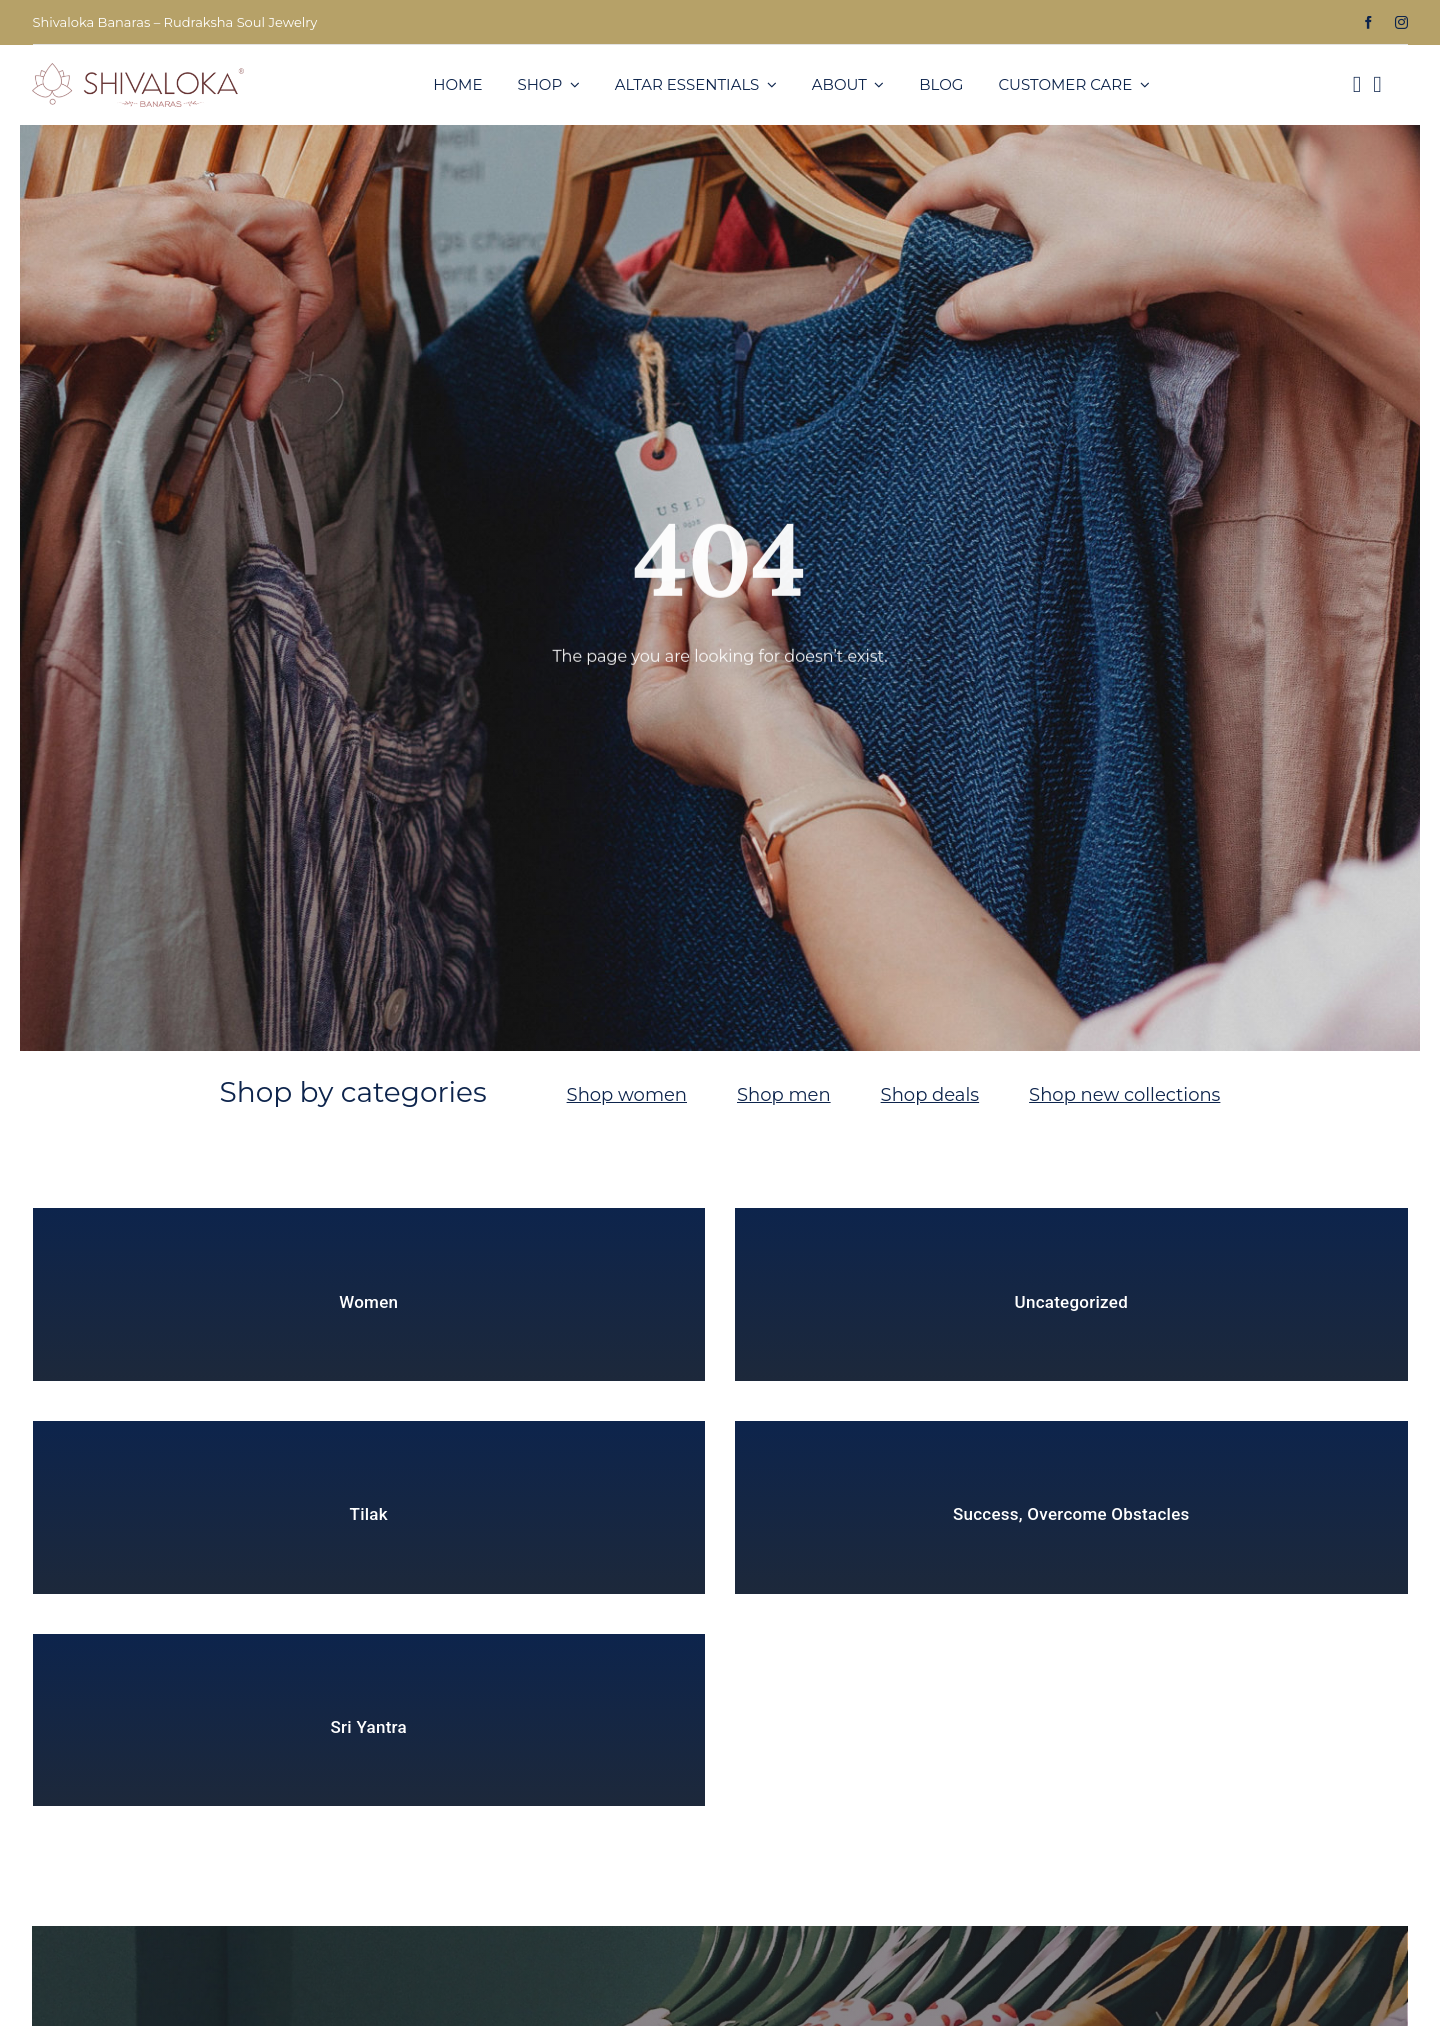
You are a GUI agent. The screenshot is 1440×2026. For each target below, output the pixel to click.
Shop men (784, 1095)
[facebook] (1368, 22)
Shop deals (930, 1095)
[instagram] (1401, 22)
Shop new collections (1124, 1095)
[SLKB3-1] (138, 70)
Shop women (627, 1095)
